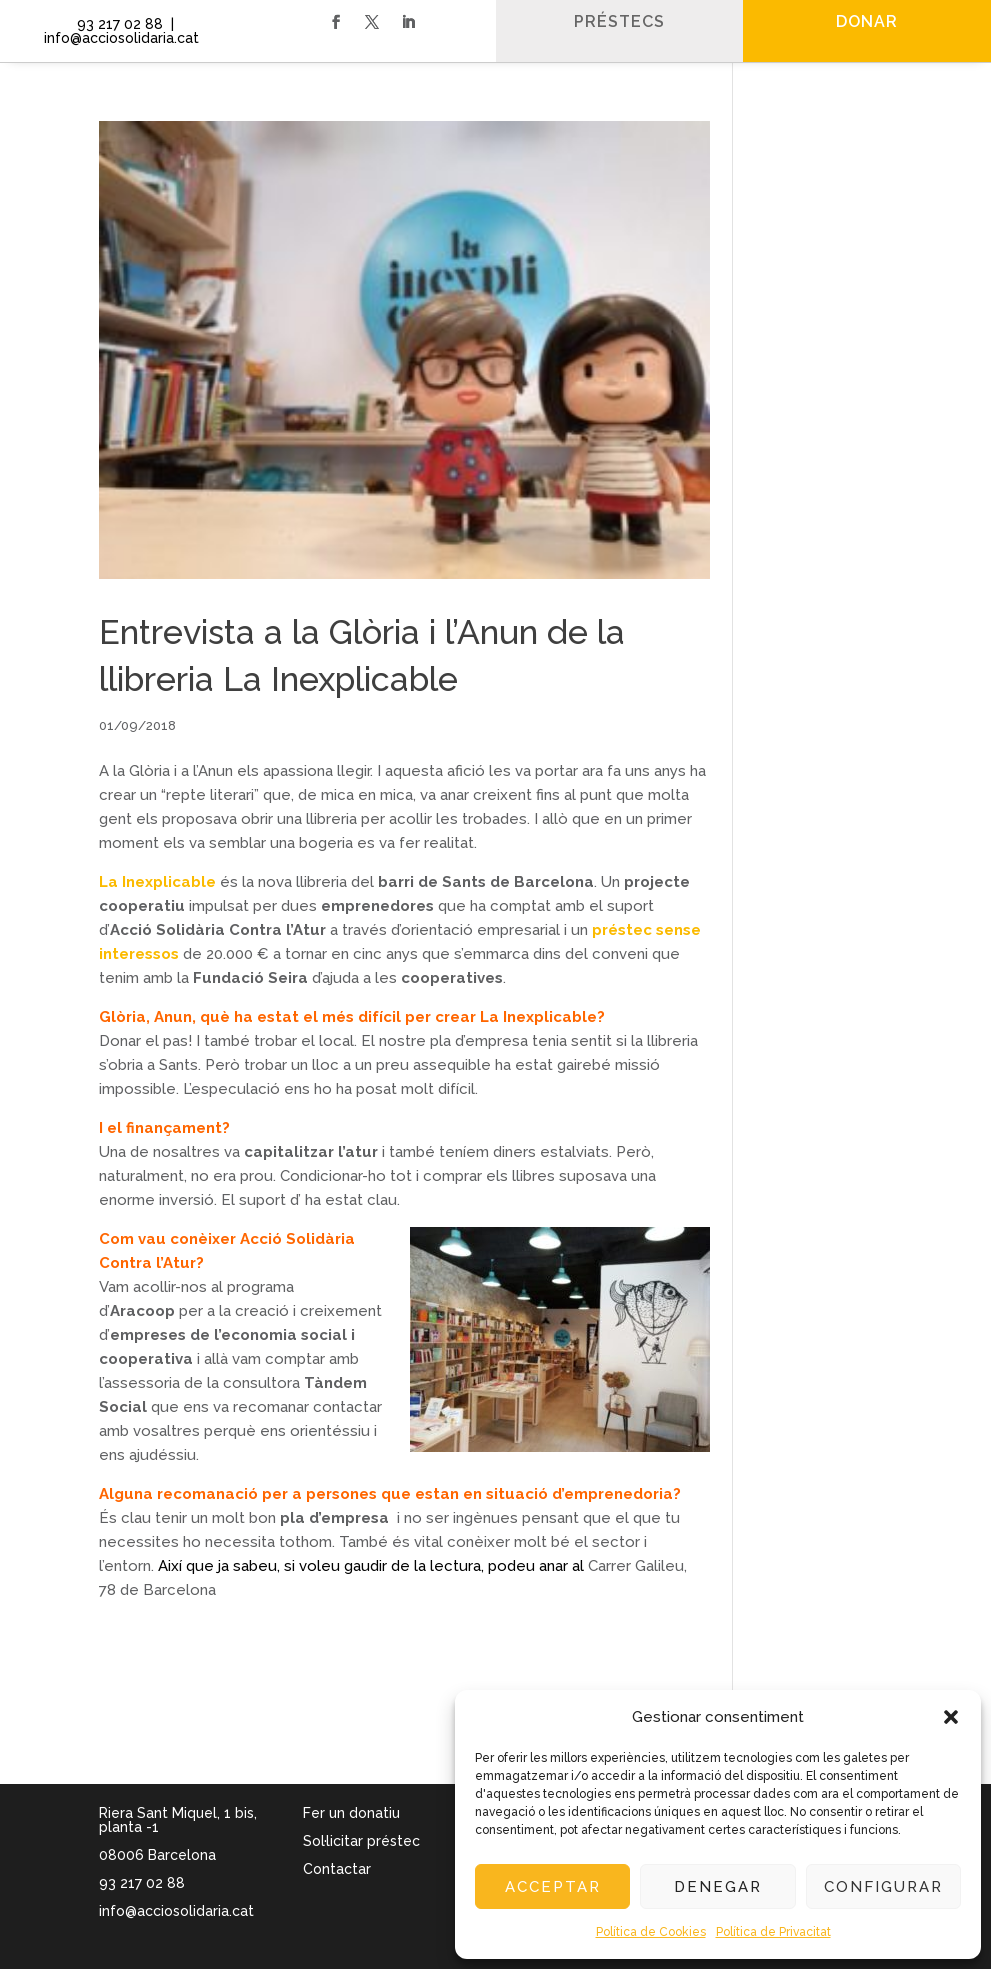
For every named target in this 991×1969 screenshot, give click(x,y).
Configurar (883, 1887)
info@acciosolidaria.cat (176, 1911)
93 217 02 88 (116, 24)
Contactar (337, 1869)
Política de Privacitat (773, 1932)
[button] (951, 1717)
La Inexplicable (159, 882)
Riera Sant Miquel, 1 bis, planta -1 (178, 1820)
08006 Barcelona (157, 1855)
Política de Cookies (651, 1932)
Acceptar (553, 1887)
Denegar (718, 1887)
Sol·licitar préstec (361, 1841)
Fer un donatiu (351, 1813)
